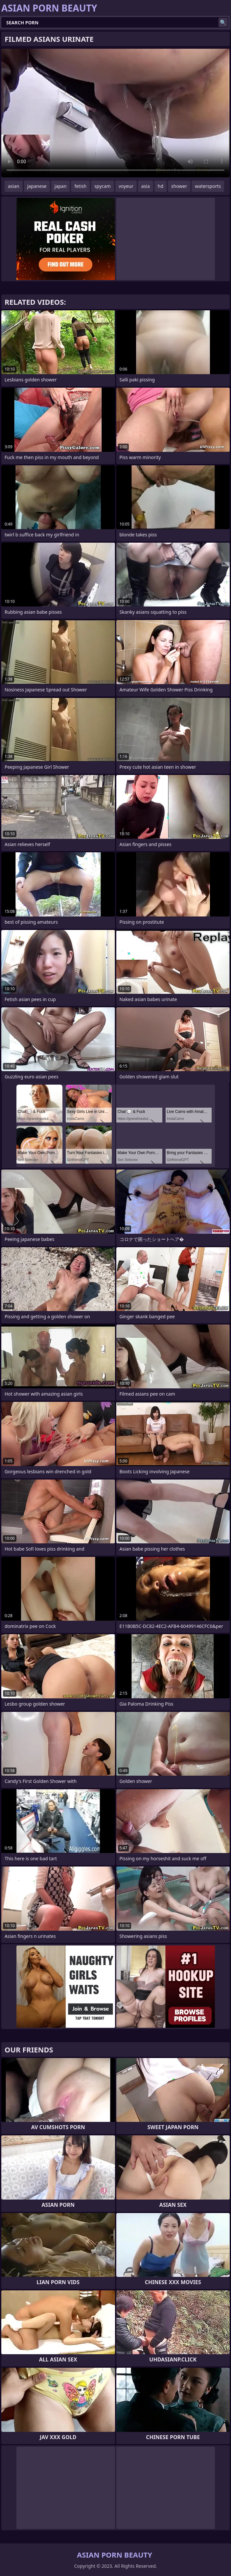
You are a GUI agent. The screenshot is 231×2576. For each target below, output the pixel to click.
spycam (102, 186)
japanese (37, 186)
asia (145, 186)
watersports (208, 186)
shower (179, 186)
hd (160, 186)
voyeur (126, 186)
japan (61, 186)
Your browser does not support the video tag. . (115, 113)
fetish (80, 186)
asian (13, 186)
